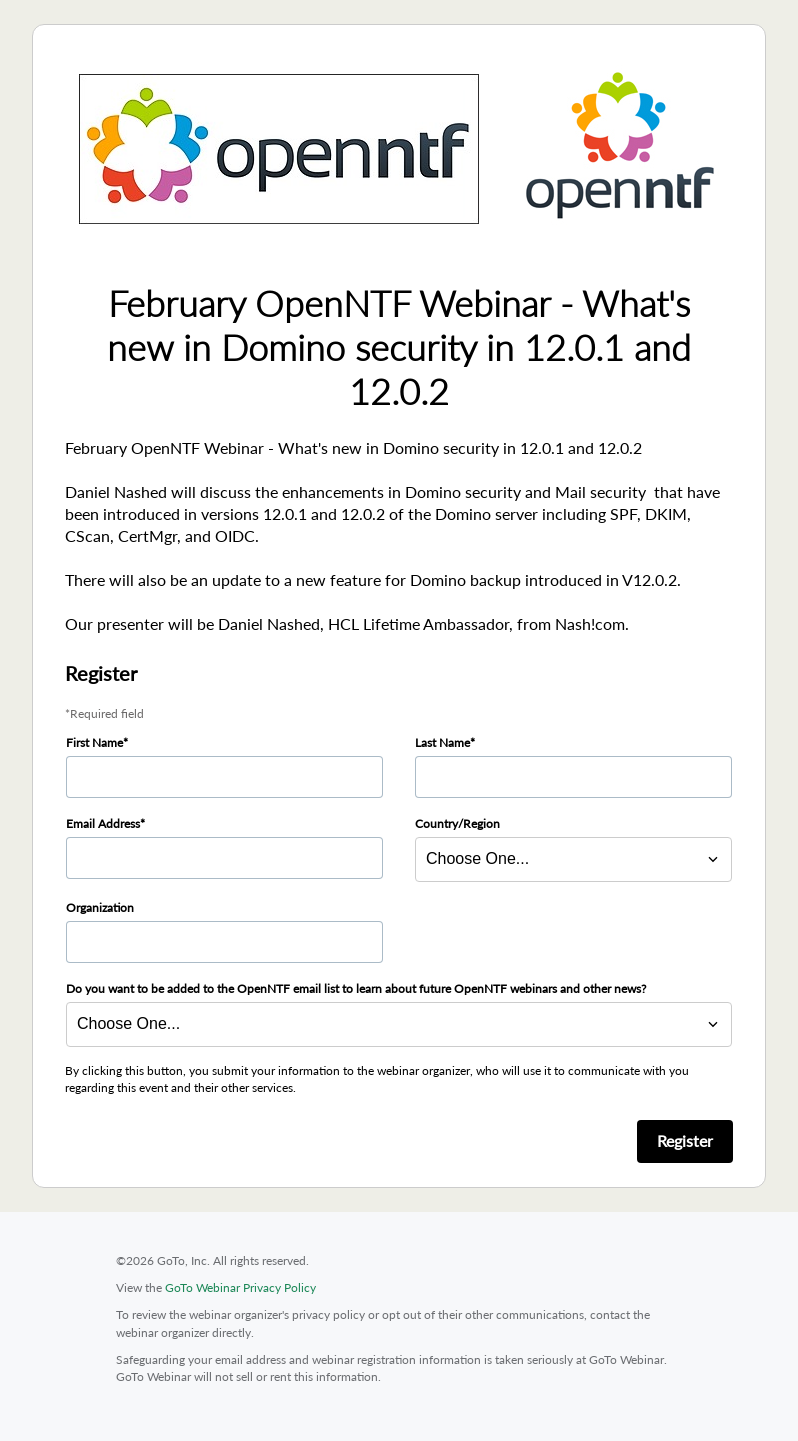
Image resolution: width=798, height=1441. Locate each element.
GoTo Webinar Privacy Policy (240, 1287)
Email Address (103, 823)
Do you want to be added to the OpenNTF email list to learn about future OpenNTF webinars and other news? (356, 988)
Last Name (442, 742)
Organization (100, 907)
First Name (94, 742)
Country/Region (457, 823)
